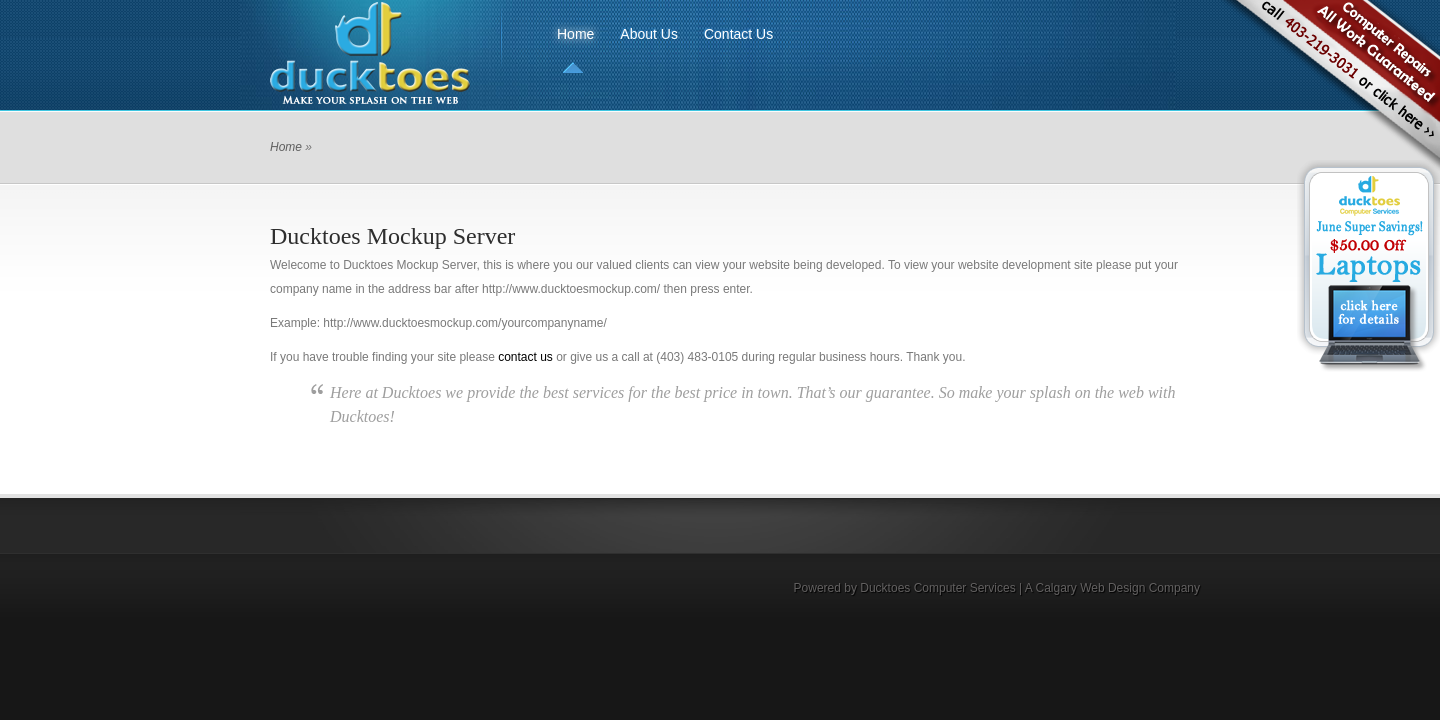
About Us (649, 34)
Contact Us (738, 34)
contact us (525, 357)
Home (575, 34)
